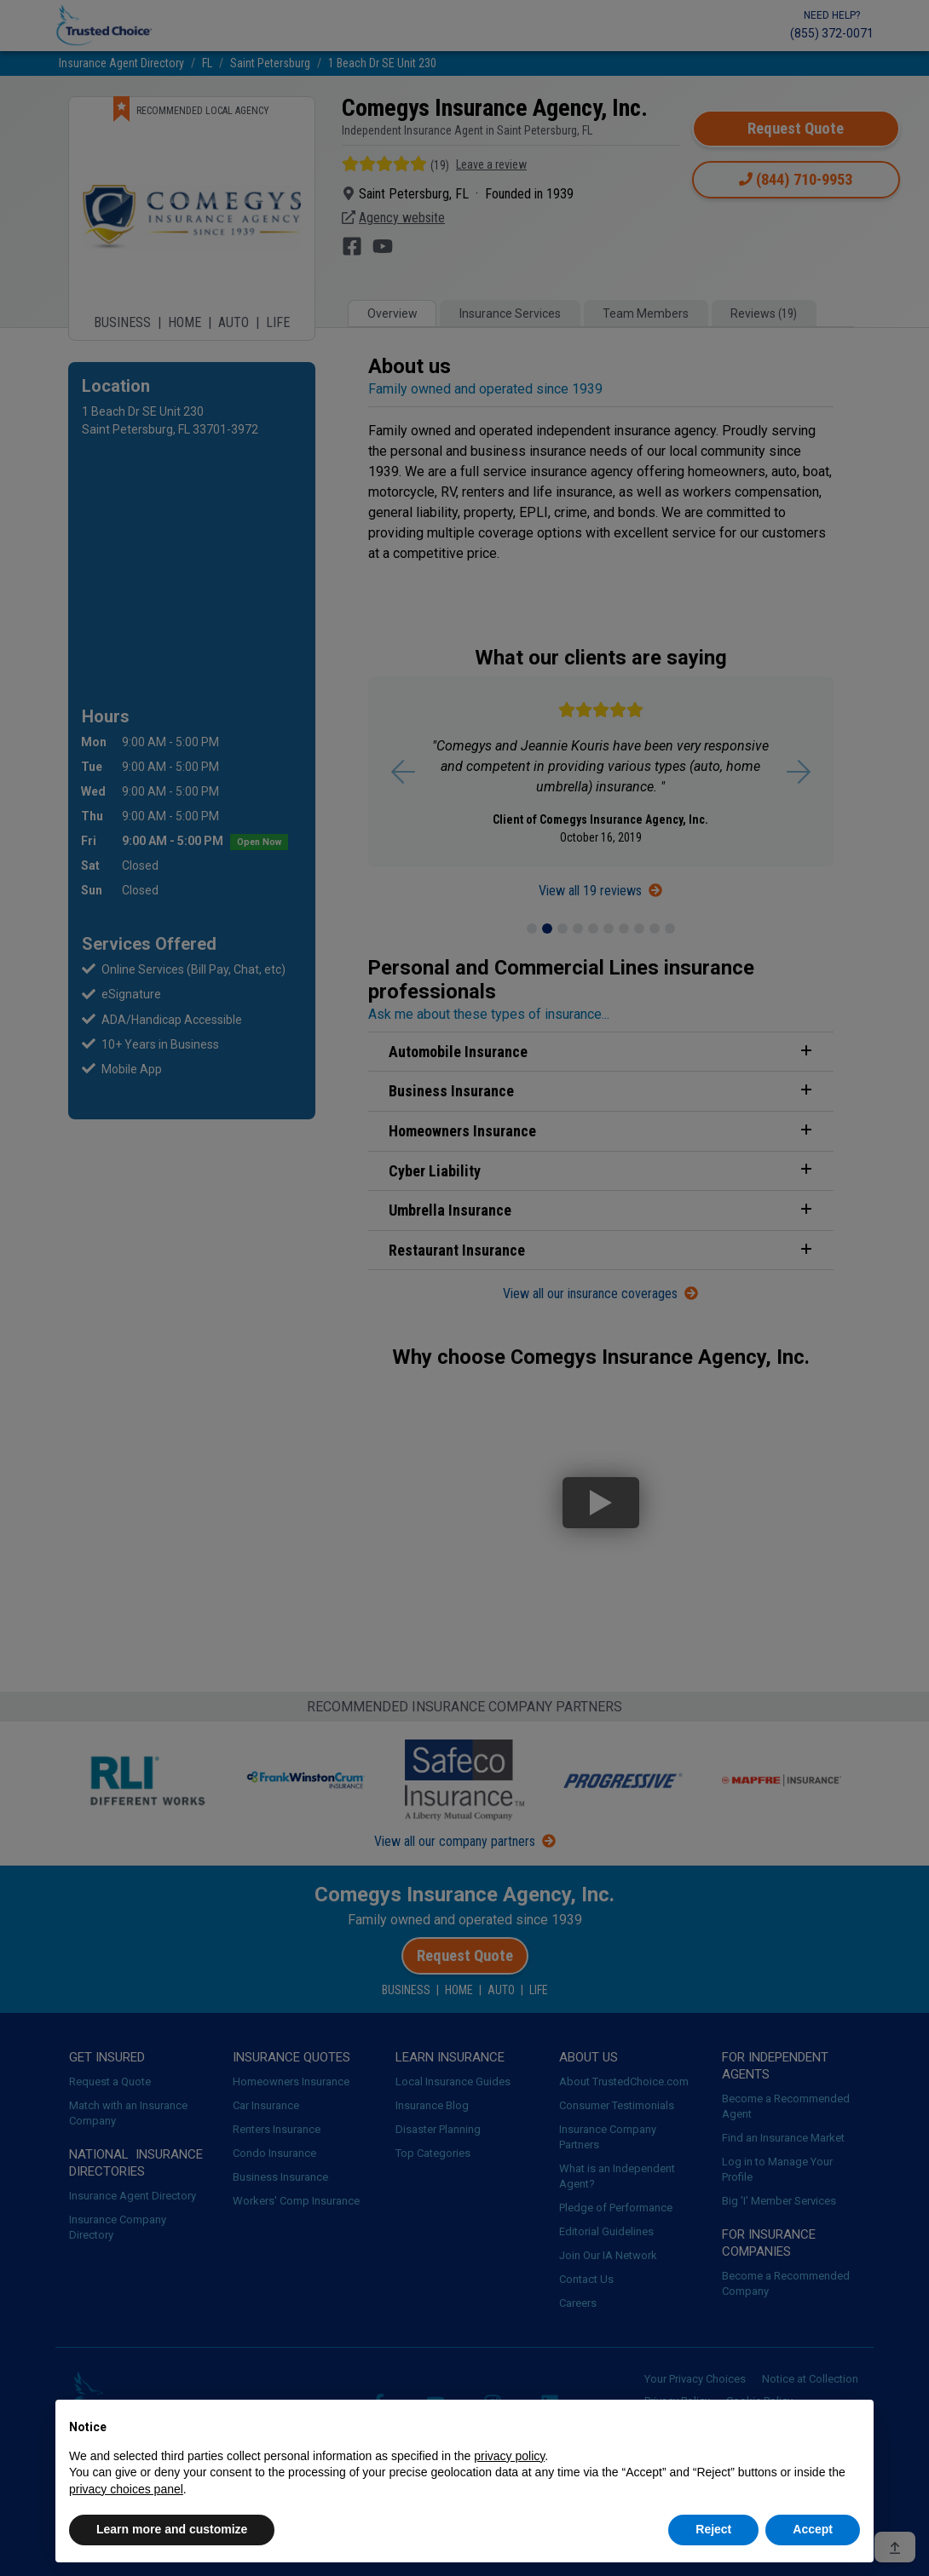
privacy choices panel (126, 2489)
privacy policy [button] (509, 2456)
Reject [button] (713, 2529)
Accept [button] (813, 2529)
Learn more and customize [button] (171, 2529)
